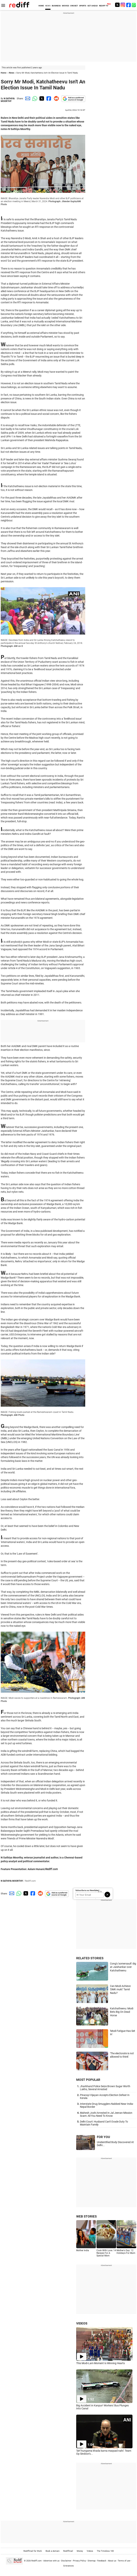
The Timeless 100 (105, 2551)
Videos (90, 2551)
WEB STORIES (86, 2216)
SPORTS (82, 5)
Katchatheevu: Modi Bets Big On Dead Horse (121, 2012)
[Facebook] (128, 4)
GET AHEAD (92, 5)
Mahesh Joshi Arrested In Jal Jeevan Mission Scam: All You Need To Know (106, 2114)
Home (3, 73)
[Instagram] (123, 4)
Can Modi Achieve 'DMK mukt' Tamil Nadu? (120, 1989)
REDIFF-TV (103, 5)
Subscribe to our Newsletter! (87, 1890)
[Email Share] (27, 98)
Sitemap (92, 2561)
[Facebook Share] (48, 98)
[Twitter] (117, 4)
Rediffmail (68, 2551)
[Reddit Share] (55, 98)
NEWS (47, 5)
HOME (41, 5)
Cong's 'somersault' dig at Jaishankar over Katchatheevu (123, 1967)
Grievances (68, 2566)
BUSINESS (56, 5)
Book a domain (52, 2551)
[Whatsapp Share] (34, 98)
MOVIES (65, 5)
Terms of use (124, 2561)
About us (112, 2561)
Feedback (101, 2561)
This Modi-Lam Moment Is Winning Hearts (100, 2363)
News (11, 73)
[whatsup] (134, 4)
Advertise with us (51, 2561)
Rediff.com (36, 2561)
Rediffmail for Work (32, 2551)
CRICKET (74, 5)
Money (80, 2551)
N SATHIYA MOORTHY (8, 99)
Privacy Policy (79, 2561)
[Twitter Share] (41, 98)
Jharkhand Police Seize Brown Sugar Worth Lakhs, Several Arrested (105, 2088)
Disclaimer (66, 2561)
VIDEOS (81, 2323)
